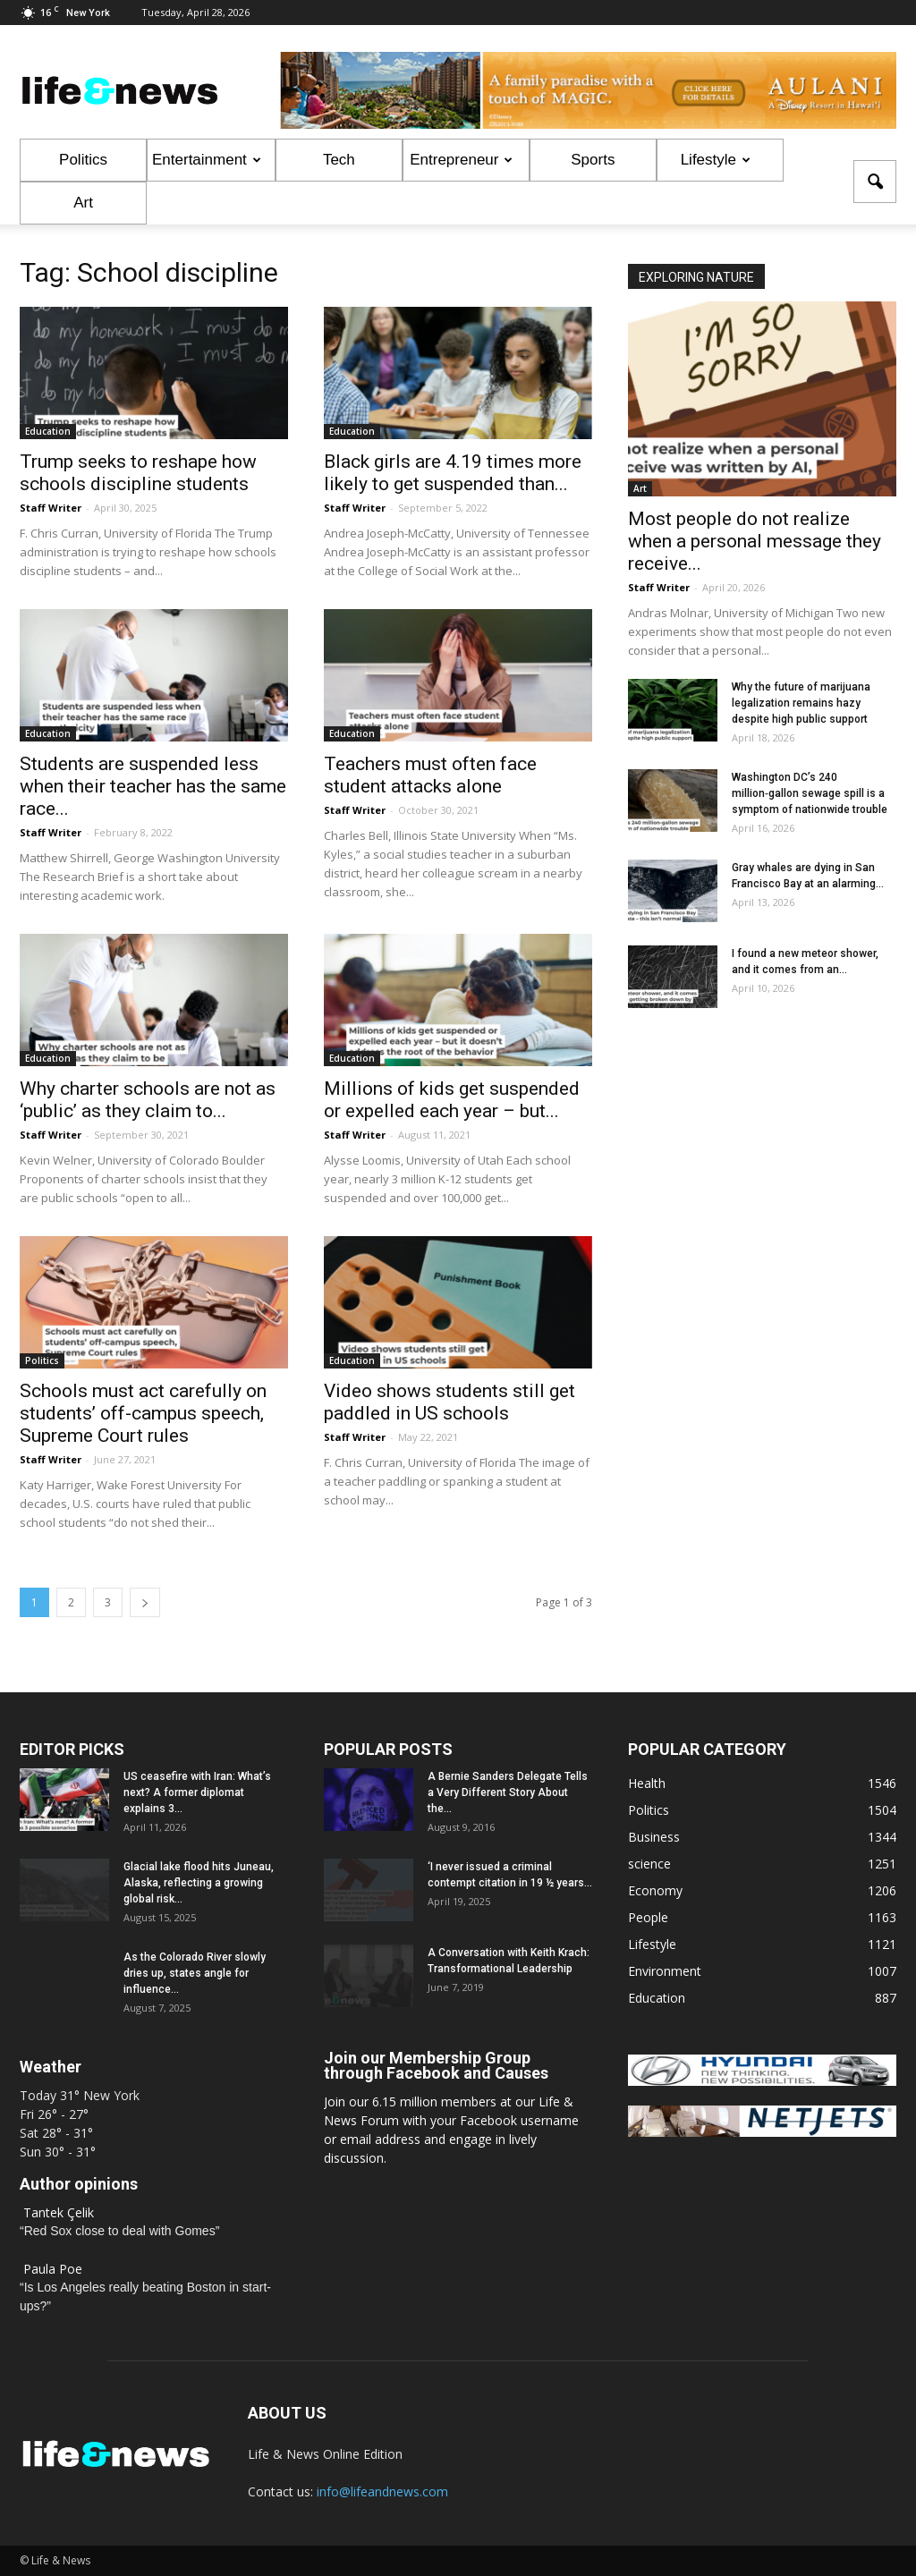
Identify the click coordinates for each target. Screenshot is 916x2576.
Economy (655, 1890)
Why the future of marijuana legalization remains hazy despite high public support (801, 703)
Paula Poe (52, 2268)
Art (83, 202)
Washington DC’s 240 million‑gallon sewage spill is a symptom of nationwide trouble (809, 793)
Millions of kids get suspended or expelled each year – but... (452, 1100)
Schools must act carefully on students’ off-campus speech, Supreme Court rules (143, 1413)
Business (654, 1836)
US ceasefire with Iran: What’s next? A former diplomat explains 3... (197, 1792)
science (649, 1863)
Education (48, 431)
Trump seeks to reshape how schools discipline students (138, 473)
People (648, 1917)
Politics (83, 159)
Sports (593, 159)
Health (647, 1783)
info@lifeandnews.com (382, 2491)
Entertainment (206, 159)
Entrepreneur (461, 159)
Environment (664, 1970)
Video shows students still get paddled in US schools (449, 1402)
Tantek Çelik (58, 2212)
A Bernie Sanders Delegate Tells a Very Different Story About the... (508, 1792)
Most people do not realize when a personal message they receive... (754, 541)
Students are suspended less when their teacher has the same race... (153, 786)
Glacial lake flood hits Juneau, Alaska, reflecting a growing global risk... (198, 1882)
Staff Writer (50, 507)
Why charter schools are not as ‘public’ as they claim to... (148, 1100)
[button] (874, 181)
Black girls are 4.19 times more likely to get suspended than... (452, 473)
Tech (339, 159)
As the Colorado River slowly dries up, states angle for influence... (194, 1973)
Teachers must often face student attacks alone (430, 775)
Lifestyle (716, 159)
